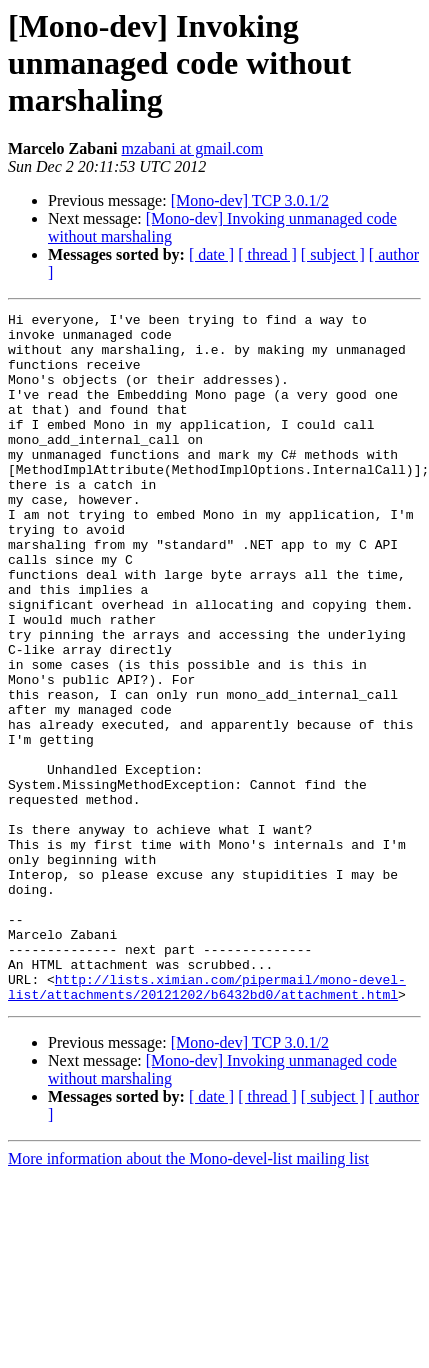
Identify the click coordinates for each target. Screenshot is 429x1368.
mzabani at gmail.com (192, 148)
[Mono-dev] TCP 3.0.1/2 (250, 200)
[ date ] (211, 254)
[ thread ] (267, 254)
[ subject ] (333, 254)
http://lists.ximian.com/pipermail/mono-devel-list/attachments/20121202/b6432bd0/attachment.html (207, 1123)
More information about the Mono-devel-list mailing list (188, 1296)
